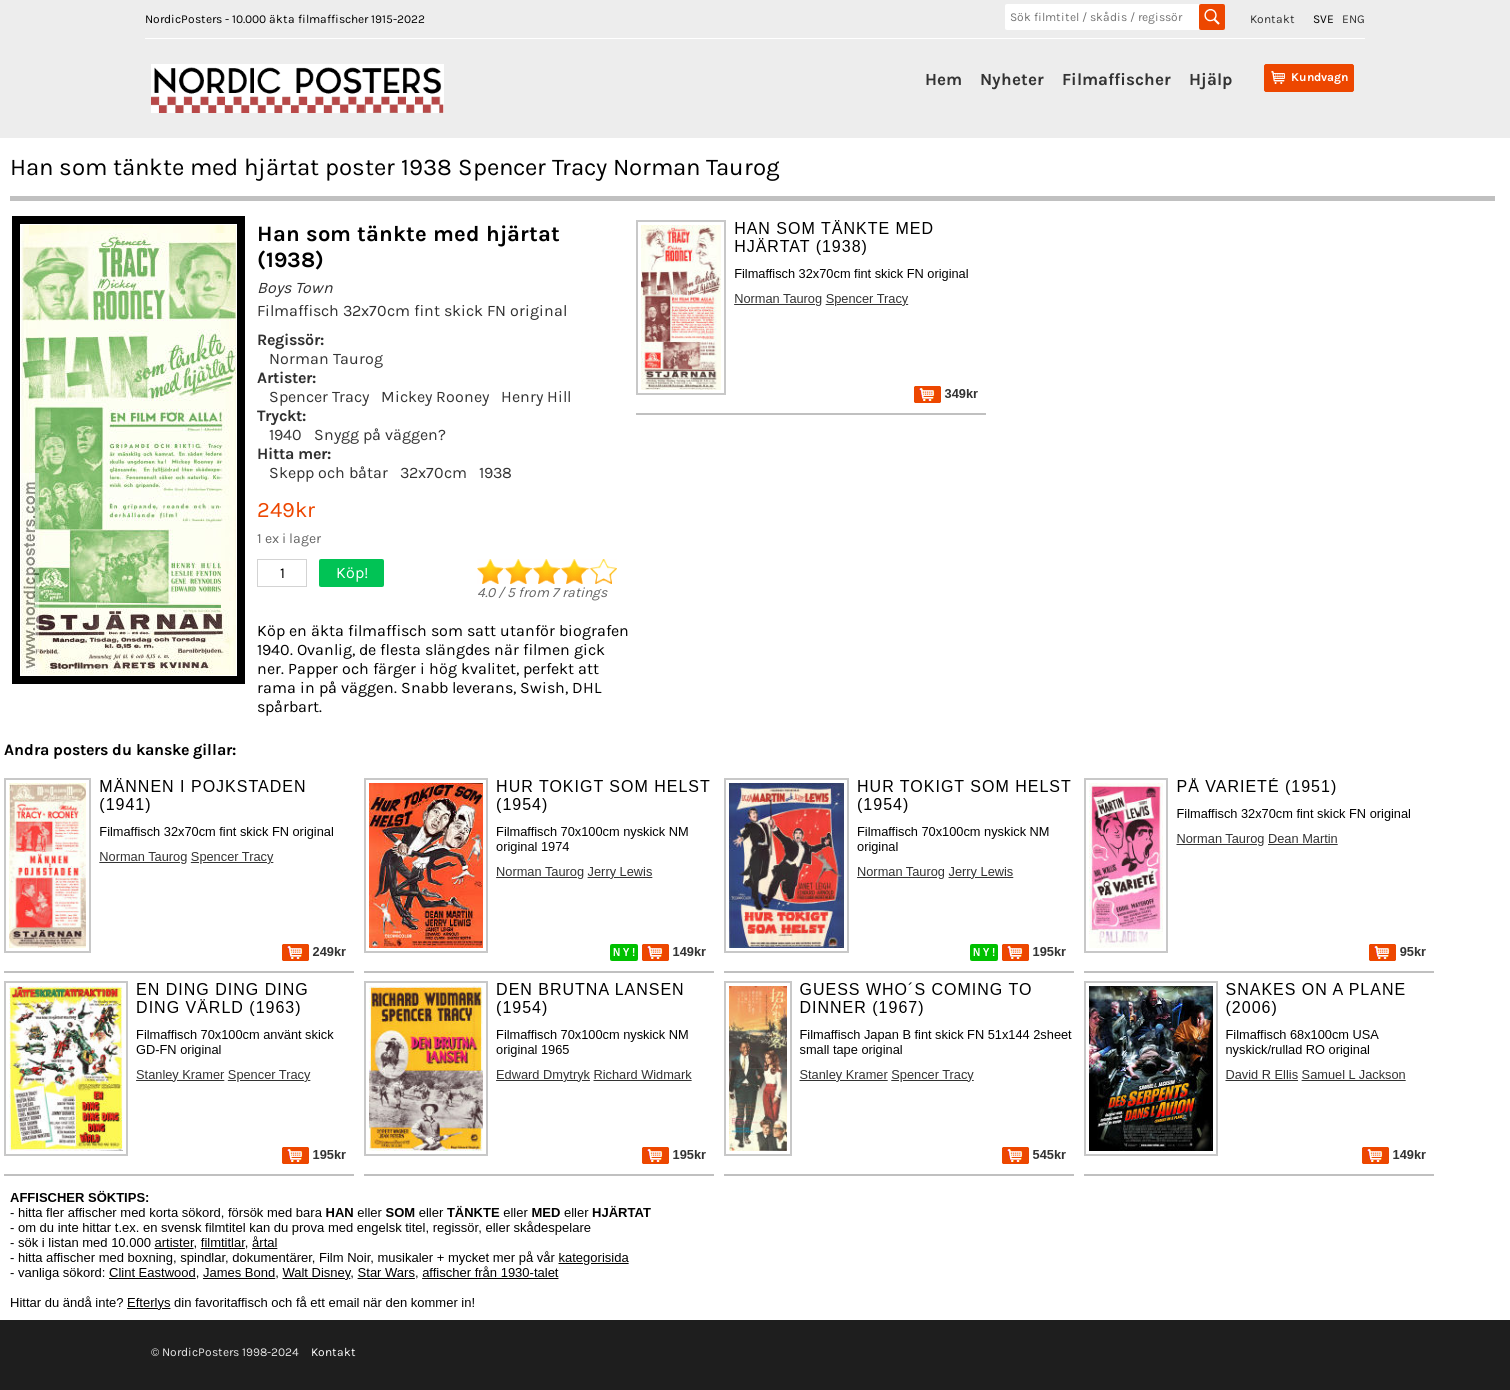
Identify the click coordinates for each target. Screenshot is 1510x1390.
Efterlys (148, 1302)
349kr (946, 393)
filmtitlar (223, 1242)
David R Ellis (1262, 1074)
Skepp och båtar (328, 472)
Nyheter (1012, 79)
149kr (674, 951)
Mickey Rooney (435, 396)
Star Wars (386, 1272)
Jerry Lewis (620, 871)
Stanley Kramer (180, 1074)
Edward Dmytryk (543, 1074)
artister (174, 1242)
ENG (1353, 19)
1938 (495, 472)
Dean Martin (1303, 838)
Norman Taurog (326, 358)
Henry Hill (536, 396)
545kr (1034, 1154)
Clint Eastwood (152, 1272)
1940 (285, 434)
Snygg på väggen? (380, 434)
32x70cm (433, 472)
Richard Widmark (643, 1074)
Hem (943, 79)
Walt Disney (316, 1272)
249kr (314, 951)
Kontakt (1272, 19)
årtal (264, 1242)
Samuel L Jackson (1354, 1074)
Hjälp (1210, 79)
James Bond (239, 1272)
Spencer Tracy (319, 396)
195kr (1034, 951)
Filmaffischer (1116, 79)
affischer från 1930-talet (490, 1272)
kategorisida (594, 1257)
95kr (1397, 951)
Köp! (352, 572)
